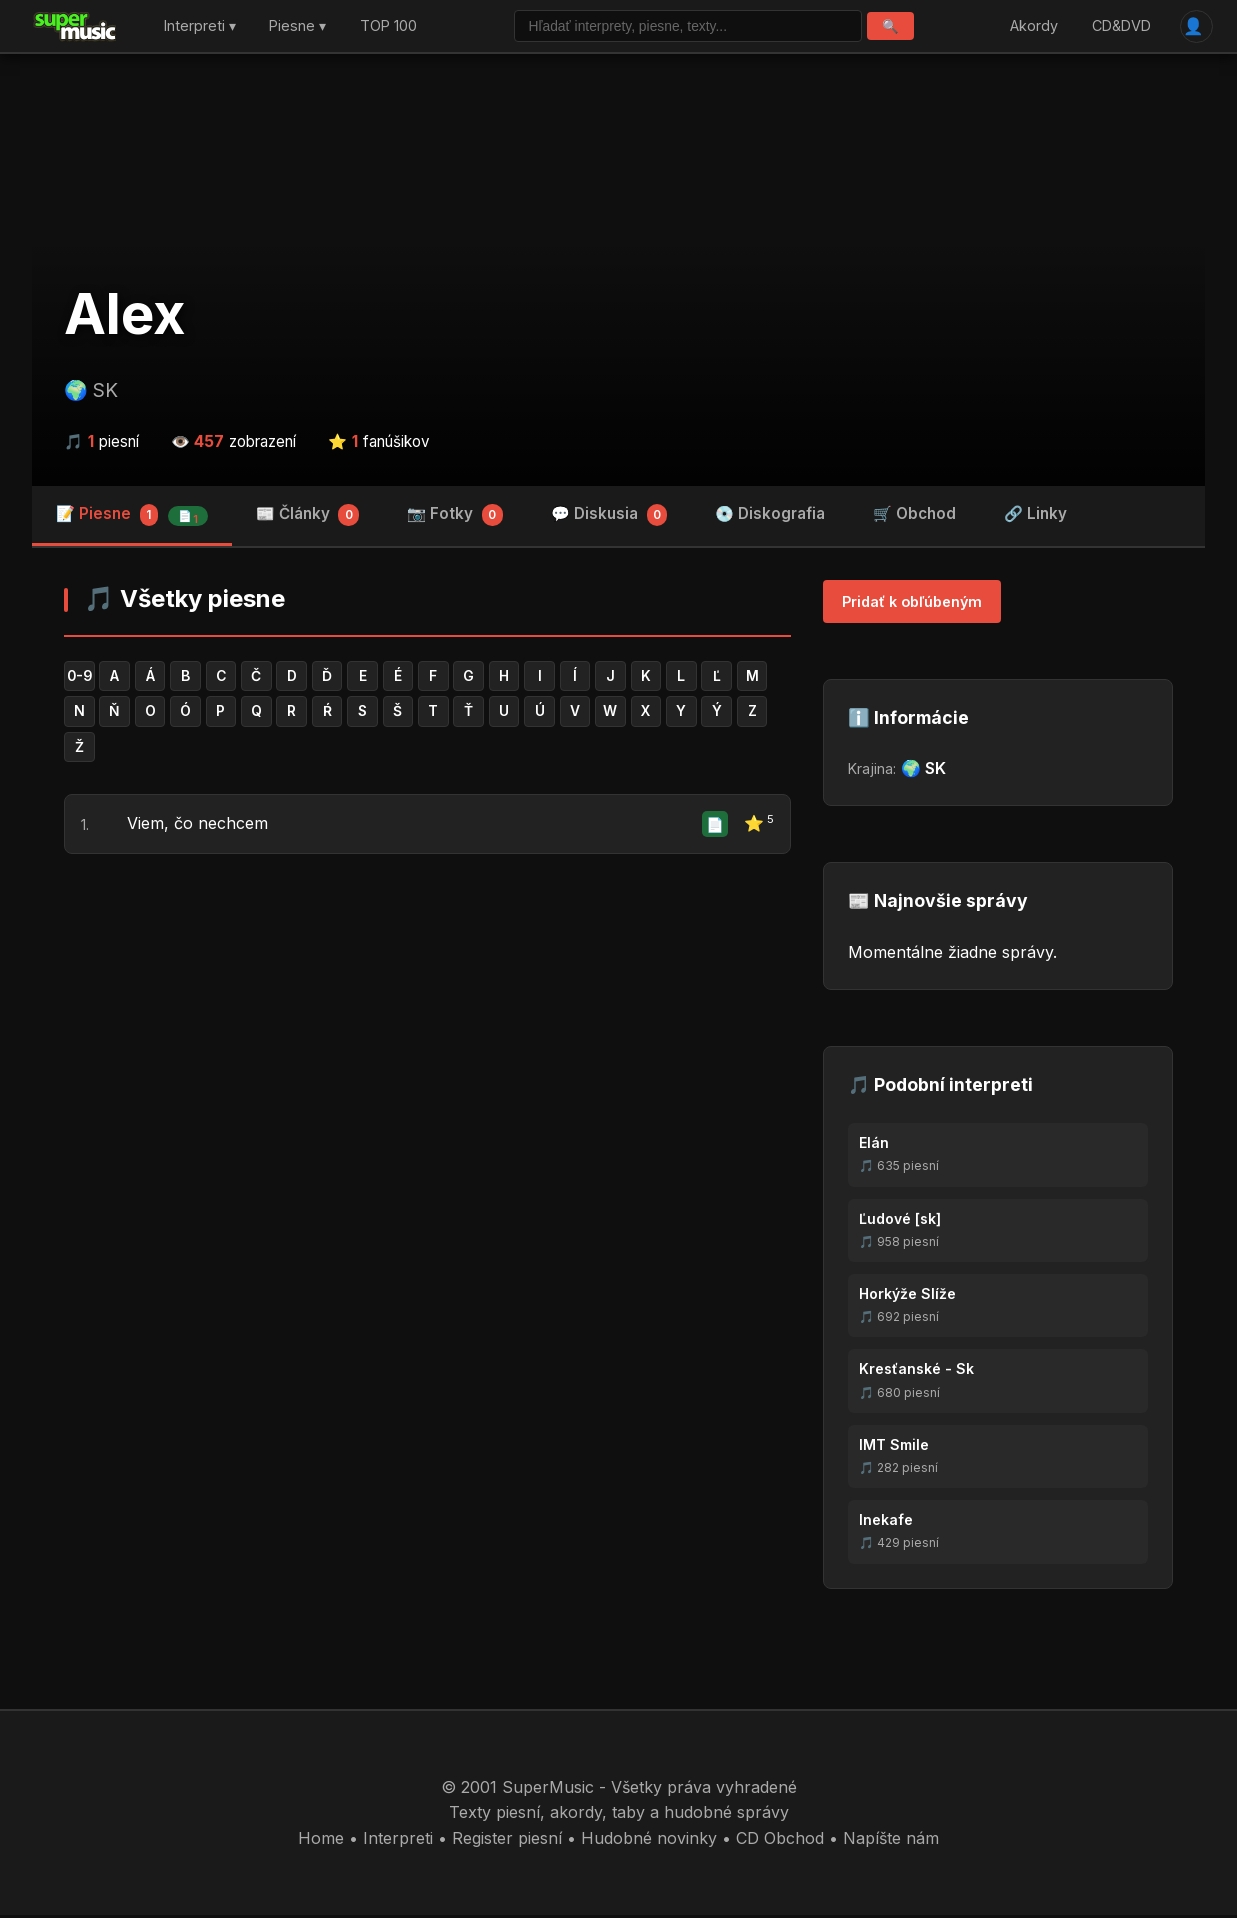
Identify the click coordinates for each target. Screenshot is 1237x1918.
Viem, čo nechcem (197, 830)
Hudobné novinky (649, 1840)
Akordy (1032, 27)
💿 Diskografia (770, 516)
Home (321, 1840)
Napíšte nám (891, 1840)
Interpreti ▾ (200, 27)
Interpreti (398, 1840)
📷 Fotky (455, 518)
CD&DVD (1118, 27)
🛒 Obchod (914, 516)
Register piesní (507, 1840)
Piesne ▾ (297, 27)
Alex (125, 317)
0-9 (80, 679)
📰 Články (308, 518)
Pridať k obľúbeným (912, 604)
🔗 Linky (1035, 516)
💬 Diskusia (609, 518)
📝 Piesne (132, 518)
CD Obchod (780, 1840)
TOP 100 (388, 27)
